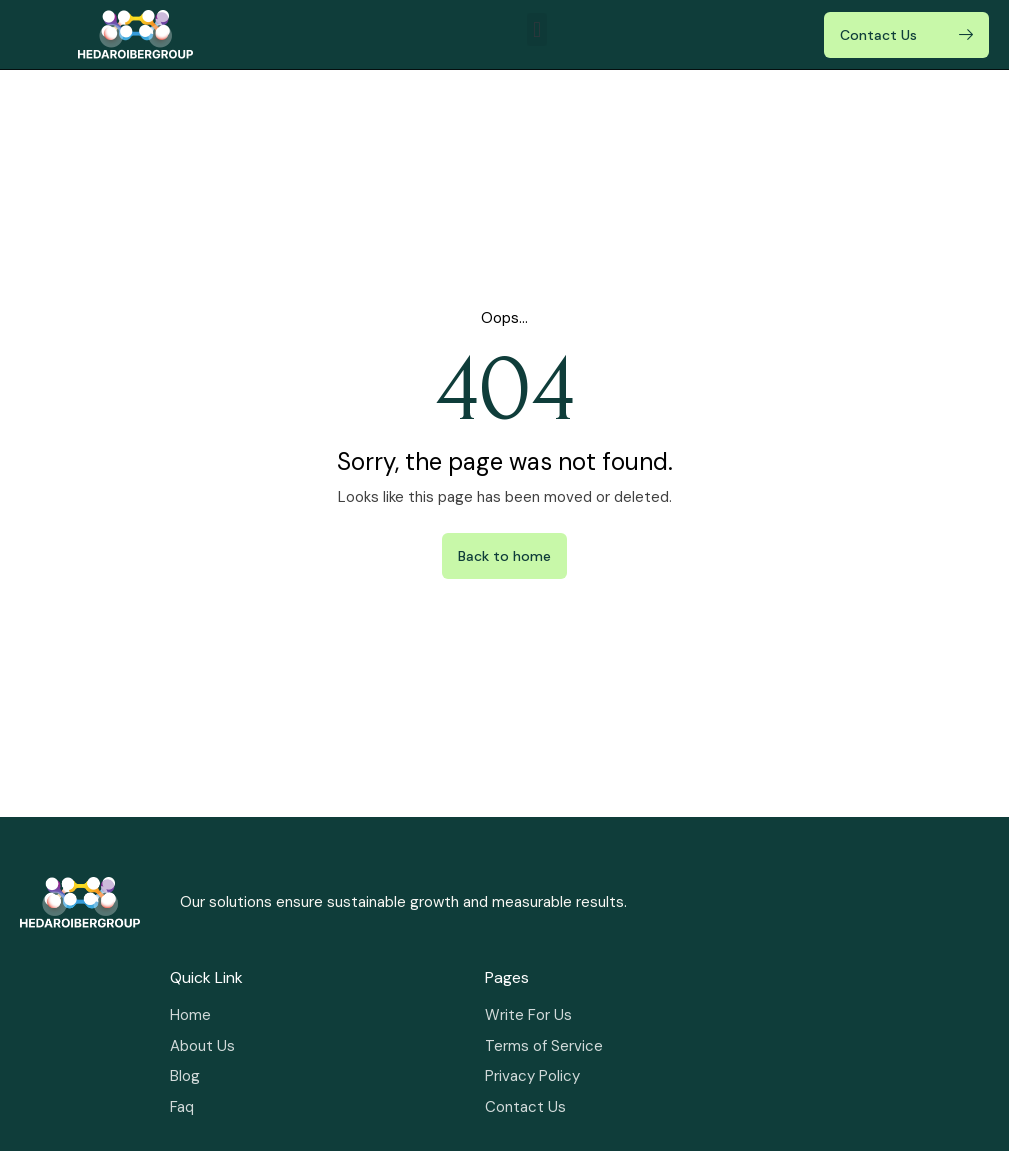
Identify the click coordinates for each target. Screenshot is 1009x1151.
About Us (202, 1046)
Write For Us (528, 1015)
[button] (536, 29)
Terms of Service (544, 1046)
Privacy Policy (532, 1076)
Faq (182, 1107)
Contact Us (525, 1107)
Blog (185, 1076)
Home (190, 1015)
